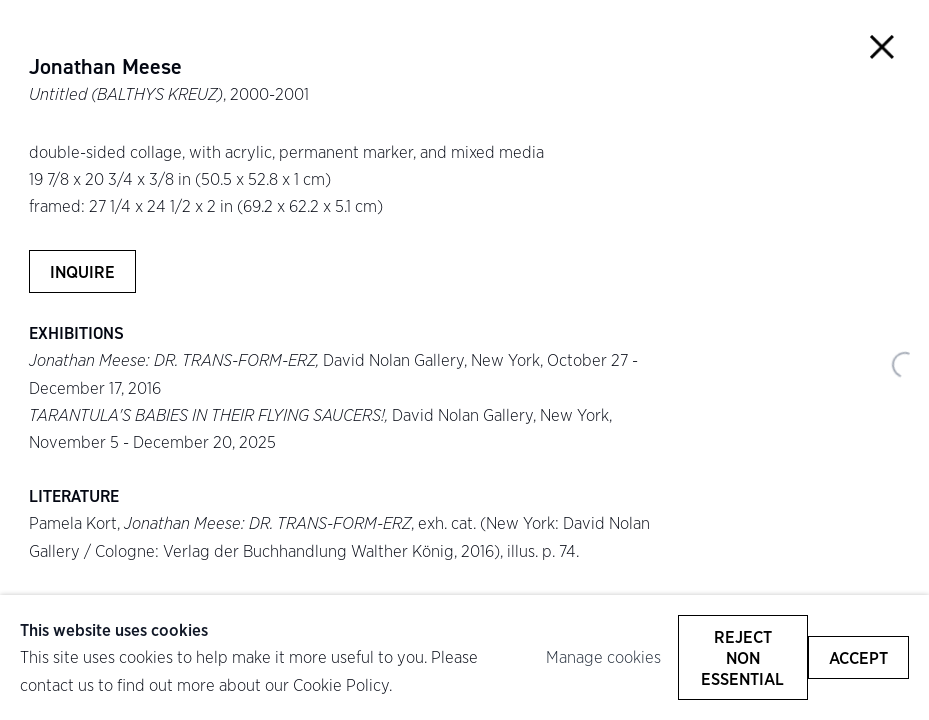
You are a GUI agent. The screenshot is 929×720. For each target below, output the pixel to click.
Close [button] (881, 47)
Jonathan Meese (105, 67)
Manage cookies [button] (603, 657)
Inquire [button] (82, 271)
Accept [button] (858, 657)
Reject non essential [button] (742, 657)
